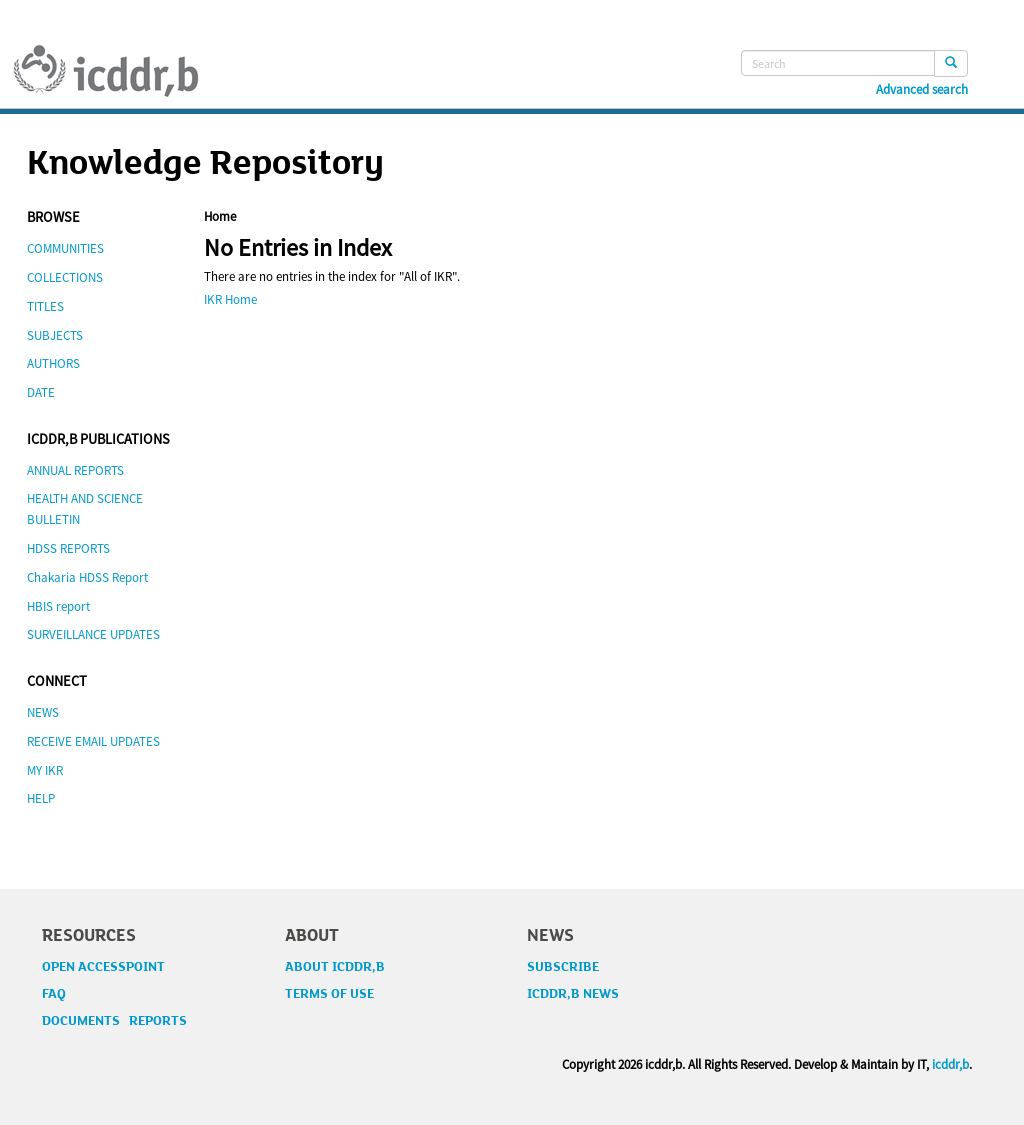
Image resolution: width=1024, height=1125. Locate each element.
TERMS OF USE (329, 994)
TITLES (45, 306)
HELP (41, 798)
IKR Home (230, 299)
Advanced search (922, 90)
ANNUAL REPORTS (75, 470)
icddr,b (950, 1064)
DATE (41, 392)
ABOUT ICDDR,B (335, 967)
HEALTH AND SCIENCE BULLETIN (85, 509)
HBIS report (58, 606)
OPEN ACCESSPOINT (103, 967)
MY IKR (45, 770)
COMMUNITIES (65, 248)
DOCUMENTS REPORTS (114, 1021)
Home (220, 216)
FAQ (54, 994)
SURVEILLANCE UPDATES (93, 634)
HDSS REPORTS (68, 548)
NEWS (43, 712)
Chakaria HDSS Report (87, 577)
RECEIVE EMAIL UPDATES (93, 741)
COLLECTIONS (65, 277)
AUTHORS (53, 363)
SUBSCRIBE (563, 967)
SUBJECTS (55, 335)
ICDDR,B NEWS (573, 994)
